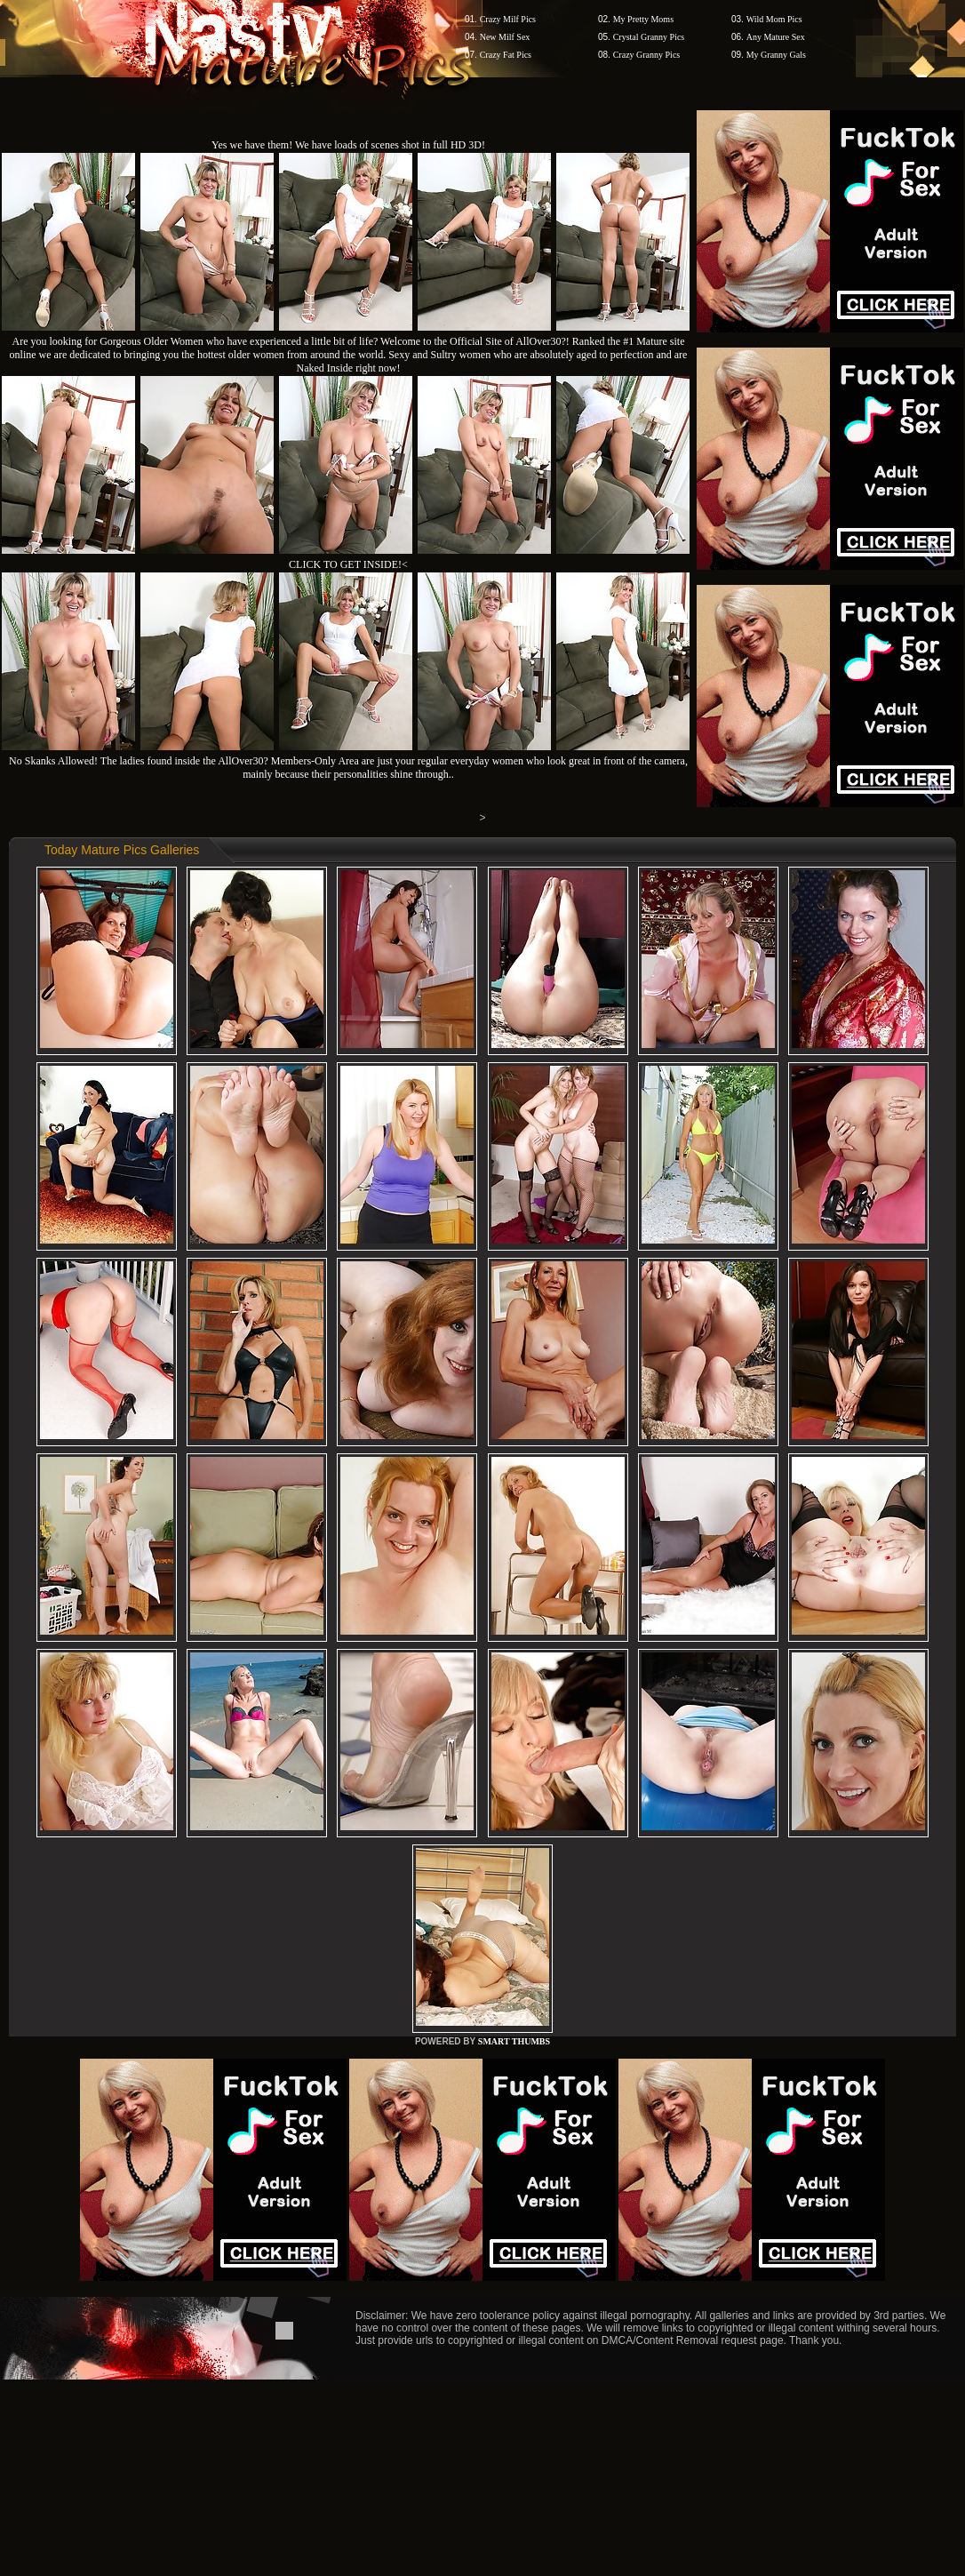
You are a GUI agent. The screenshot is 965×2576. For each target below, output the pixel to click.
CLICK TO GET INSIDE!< (348, 564)
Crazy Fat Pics (505, 55)
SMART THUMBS (514, 2041)
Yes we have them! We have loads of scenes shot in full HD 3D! (348, 145)
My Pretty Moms (643, 19)
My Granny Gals (776, 55)
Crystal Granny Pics (649, 37)
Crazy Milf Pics (508, 19)
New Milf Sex (505, 37)
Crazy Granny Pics (647, 55)
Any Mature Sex (775, 37)
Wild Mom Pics (774, 19)
